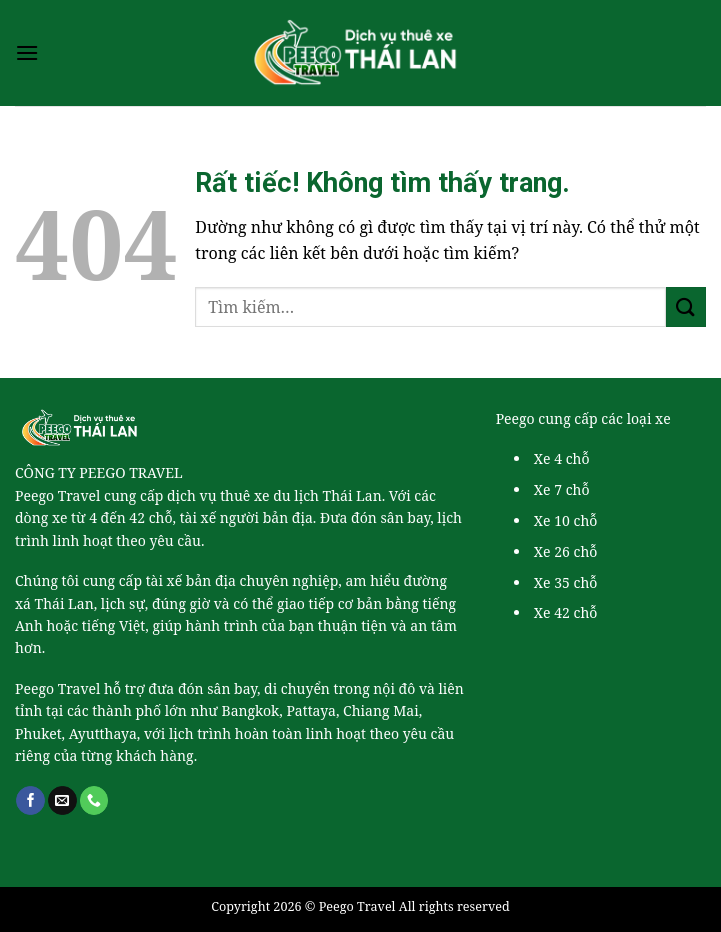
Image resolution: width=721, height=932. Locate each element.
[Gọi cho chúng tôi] (94, 801)
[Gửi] (686, 306)
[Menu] (27, 52)
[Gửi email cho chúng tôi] (62, 801)
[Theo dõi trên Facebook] (30, 801)
